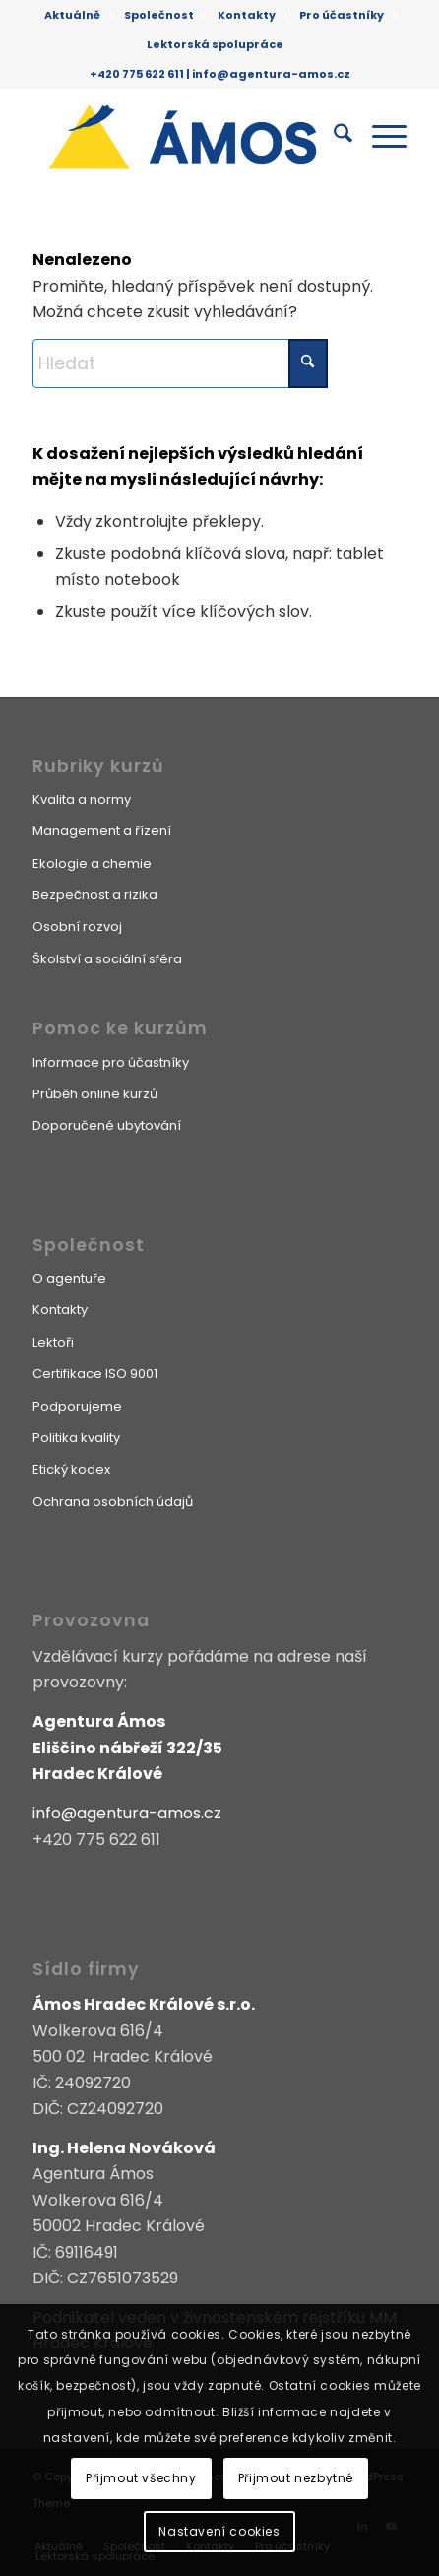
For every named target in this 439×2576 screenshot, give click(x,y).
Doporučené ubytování (106, 1125)
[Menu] (379, 137)
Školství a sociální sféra (107, 959)
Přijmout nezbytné (295, 2478)
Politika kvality (76, 1437)
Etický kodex (71, 1469)
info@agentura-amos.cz (271, 74)
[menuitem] (72, 15)
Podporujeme (77, 1406)
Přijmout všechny (141, 2478)
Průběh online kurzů (94, 1094)
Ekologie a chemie (92, 863)
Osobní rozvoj (77, 926)
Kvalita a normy (81, 799)
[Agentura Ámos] (181, 137)
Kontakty (247, 15)
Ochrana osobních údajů (112, 1501)
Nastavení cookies (219, 2531)
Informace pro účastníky (110, 1062)
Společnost (159, 15)
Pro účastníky (341, 15)
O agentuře (69, 1278)
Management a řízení (101, 831)
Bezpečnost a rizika (94, 895)
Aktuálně (72, 15)
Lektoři (53, 1342)
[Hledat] (333, 137)
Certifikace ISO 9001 (94, 1373)
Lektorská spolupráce (215, 44)
